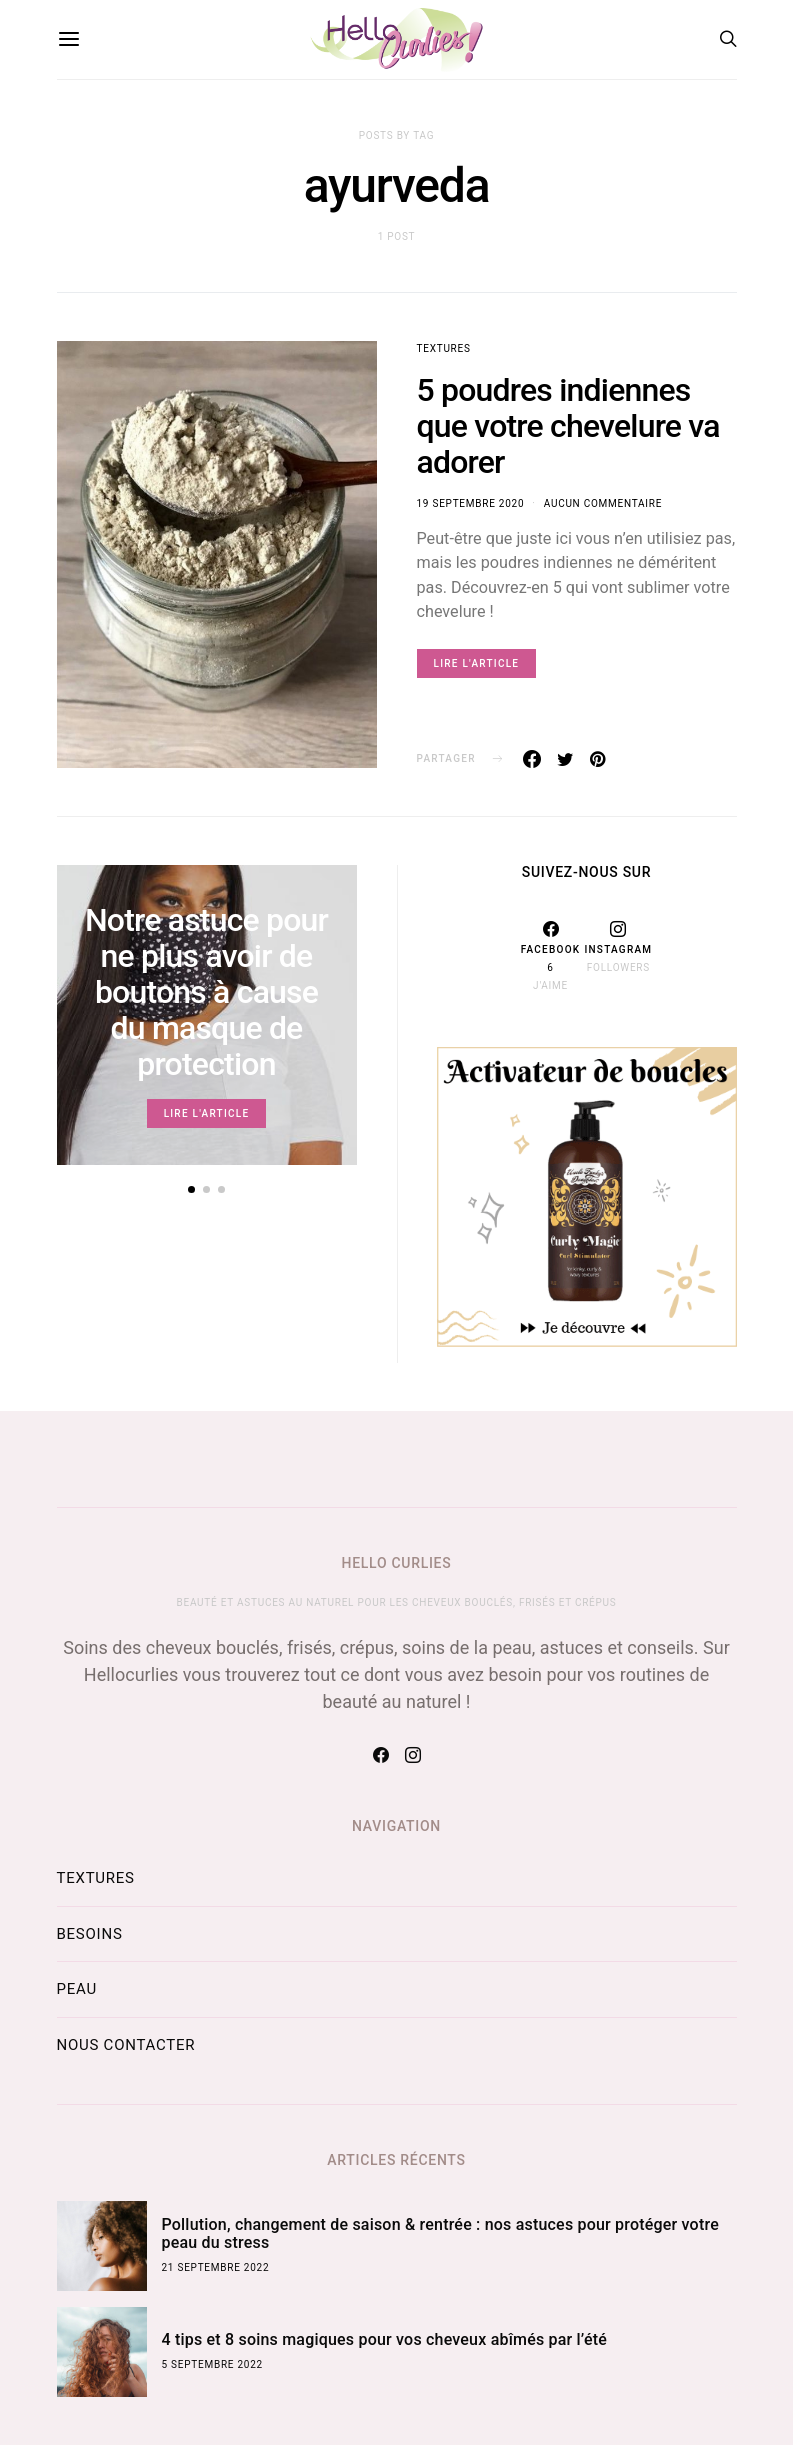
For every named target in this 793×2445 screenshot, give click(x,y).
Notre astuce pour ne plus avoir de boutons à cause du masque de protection (206, 992)
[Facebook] (551, 956)
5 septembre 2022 (212, 2364)
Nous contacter (126, 2045)
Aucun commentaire (603, 503)
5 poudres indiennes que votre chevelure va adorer (568, 426)
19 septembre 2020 (471, 503)
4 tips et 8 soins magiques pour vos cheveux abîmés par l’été (385, 2339)
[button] (191, 1189)
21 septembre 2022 (216, 2267)
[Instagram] (618, 956)
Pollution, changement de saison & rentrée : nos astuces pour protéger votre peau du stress (440, 2233)
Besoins (90, 1934)
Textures (444, 348)
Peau (77, 1989)
